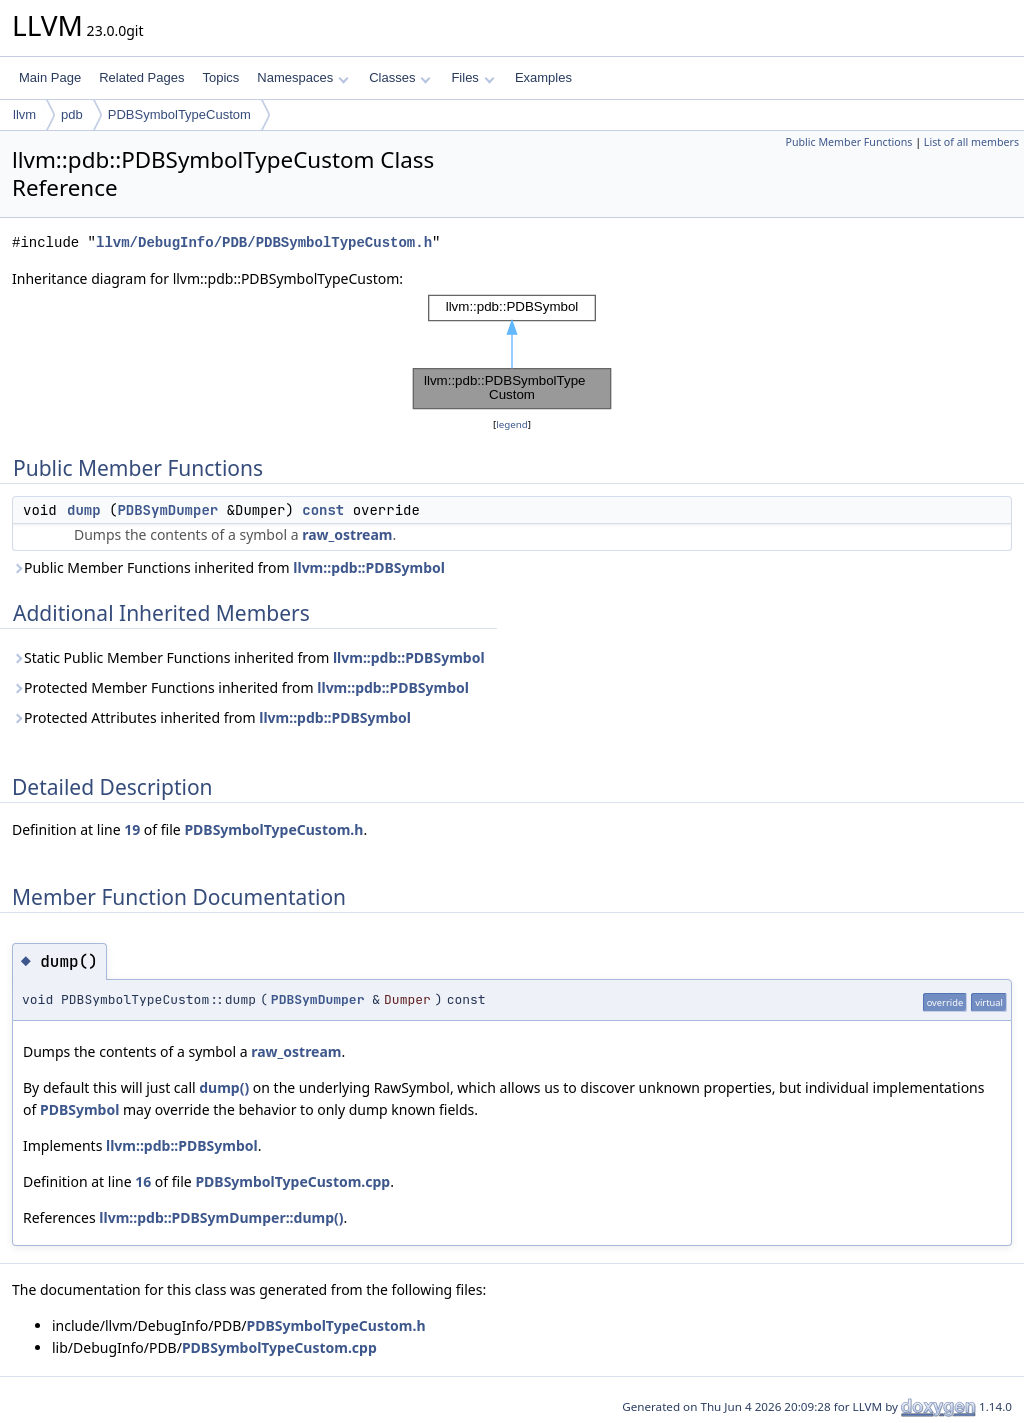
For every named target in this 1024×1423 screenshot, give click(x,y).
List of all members (971, 142)
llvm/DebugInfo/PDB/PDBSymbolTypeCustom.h (264, 242)
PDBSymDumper (167, 510)
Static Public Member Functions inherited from (248, 657)
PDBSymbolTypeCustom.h (273, 829)
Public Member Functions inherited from (228, 567)
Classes (400, 77)
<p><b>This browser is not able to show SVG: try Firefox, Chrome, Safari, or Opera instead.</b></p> (512, 352)
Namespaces (302, 77)
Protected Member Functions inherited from (240, 687)
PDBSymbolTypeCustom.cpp (292, 1181)
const (323, 510)
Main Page (50, 77)
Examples (543, 77)
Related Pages (141, 77)
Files (472, 77)
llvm (24, 114)
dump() (224, 1087)
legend (512, 424)
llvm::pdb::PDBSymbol (369, 567)
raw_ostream (347, 534)
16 (143, 1181)
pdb (72, 114)
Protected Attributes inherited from (211, 717)
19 (132, 829)
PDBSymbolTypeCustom (179, 114)
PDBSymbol (79, 1109)
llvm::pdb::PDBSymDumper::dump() (221, 1217)
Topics (220, 77)
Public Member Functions (848, 142)
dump (84, 510)
